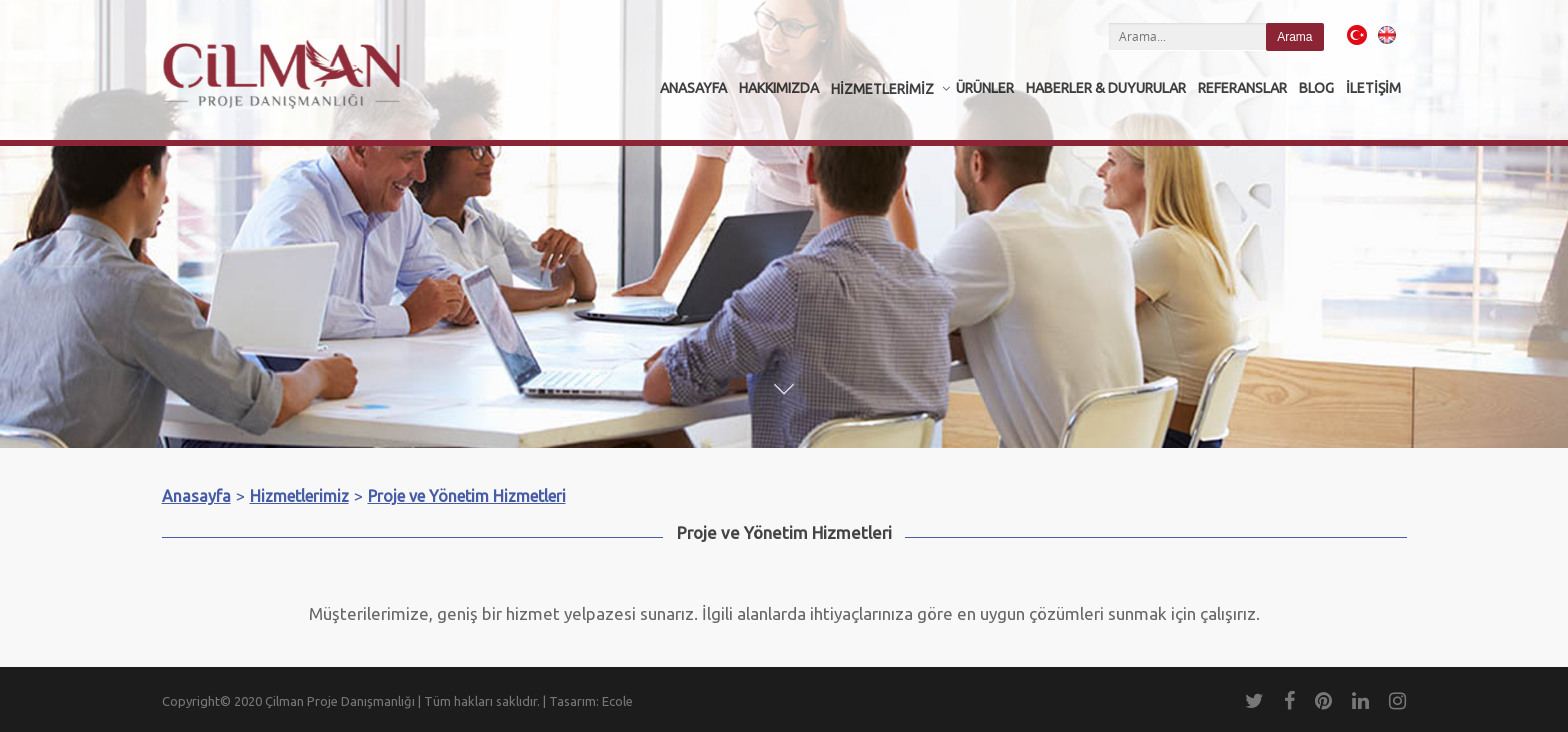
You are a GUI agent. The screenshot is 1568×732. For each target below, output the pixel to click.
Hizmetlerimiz (882, 89)
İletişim (1373, 88)
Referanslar (1242, 88)
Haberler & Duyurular (1106, 88)
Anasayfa (693, 88)
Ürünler (985, 88)
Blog (1316, 88)
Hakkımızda (779, 88)
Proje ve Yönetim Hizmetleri (467, 496)
